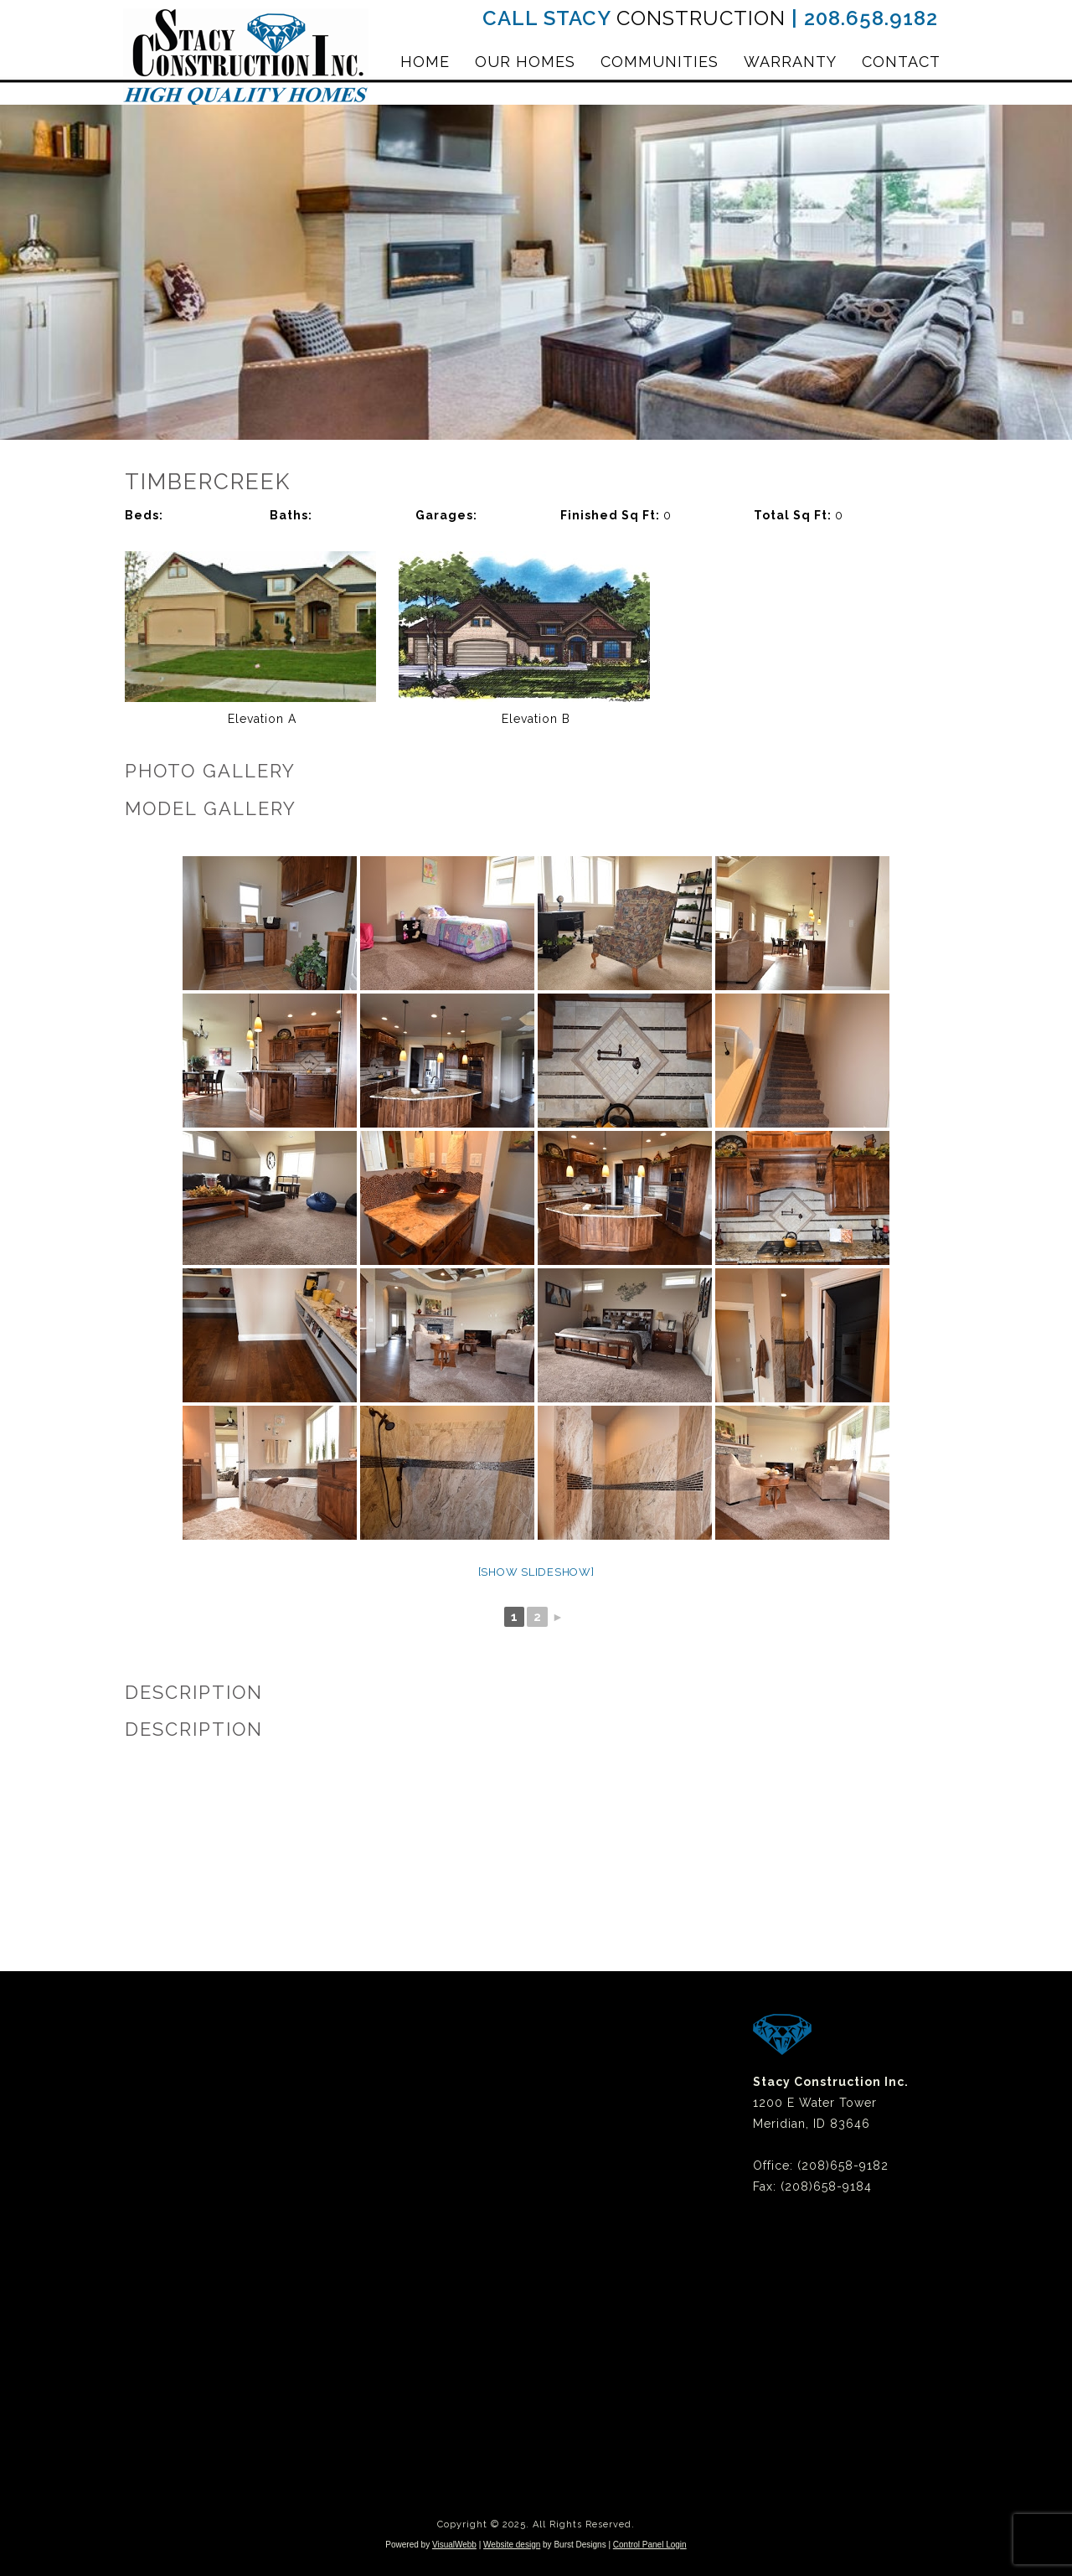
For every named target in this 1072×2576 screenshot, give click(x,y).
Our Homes (525, 61)
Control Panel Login (650, 2544)
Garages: (446, 515)
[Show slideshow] (536, 1572)
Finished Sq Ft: (611, 515)
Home (425, 61)
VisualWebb (454, 2544)
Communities (659, 61)
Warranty (790, 61)
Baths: (291, 515)
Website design (511, 2544)
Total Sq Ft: (794, 515)
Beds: (144, 515)
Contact (901, 61)
